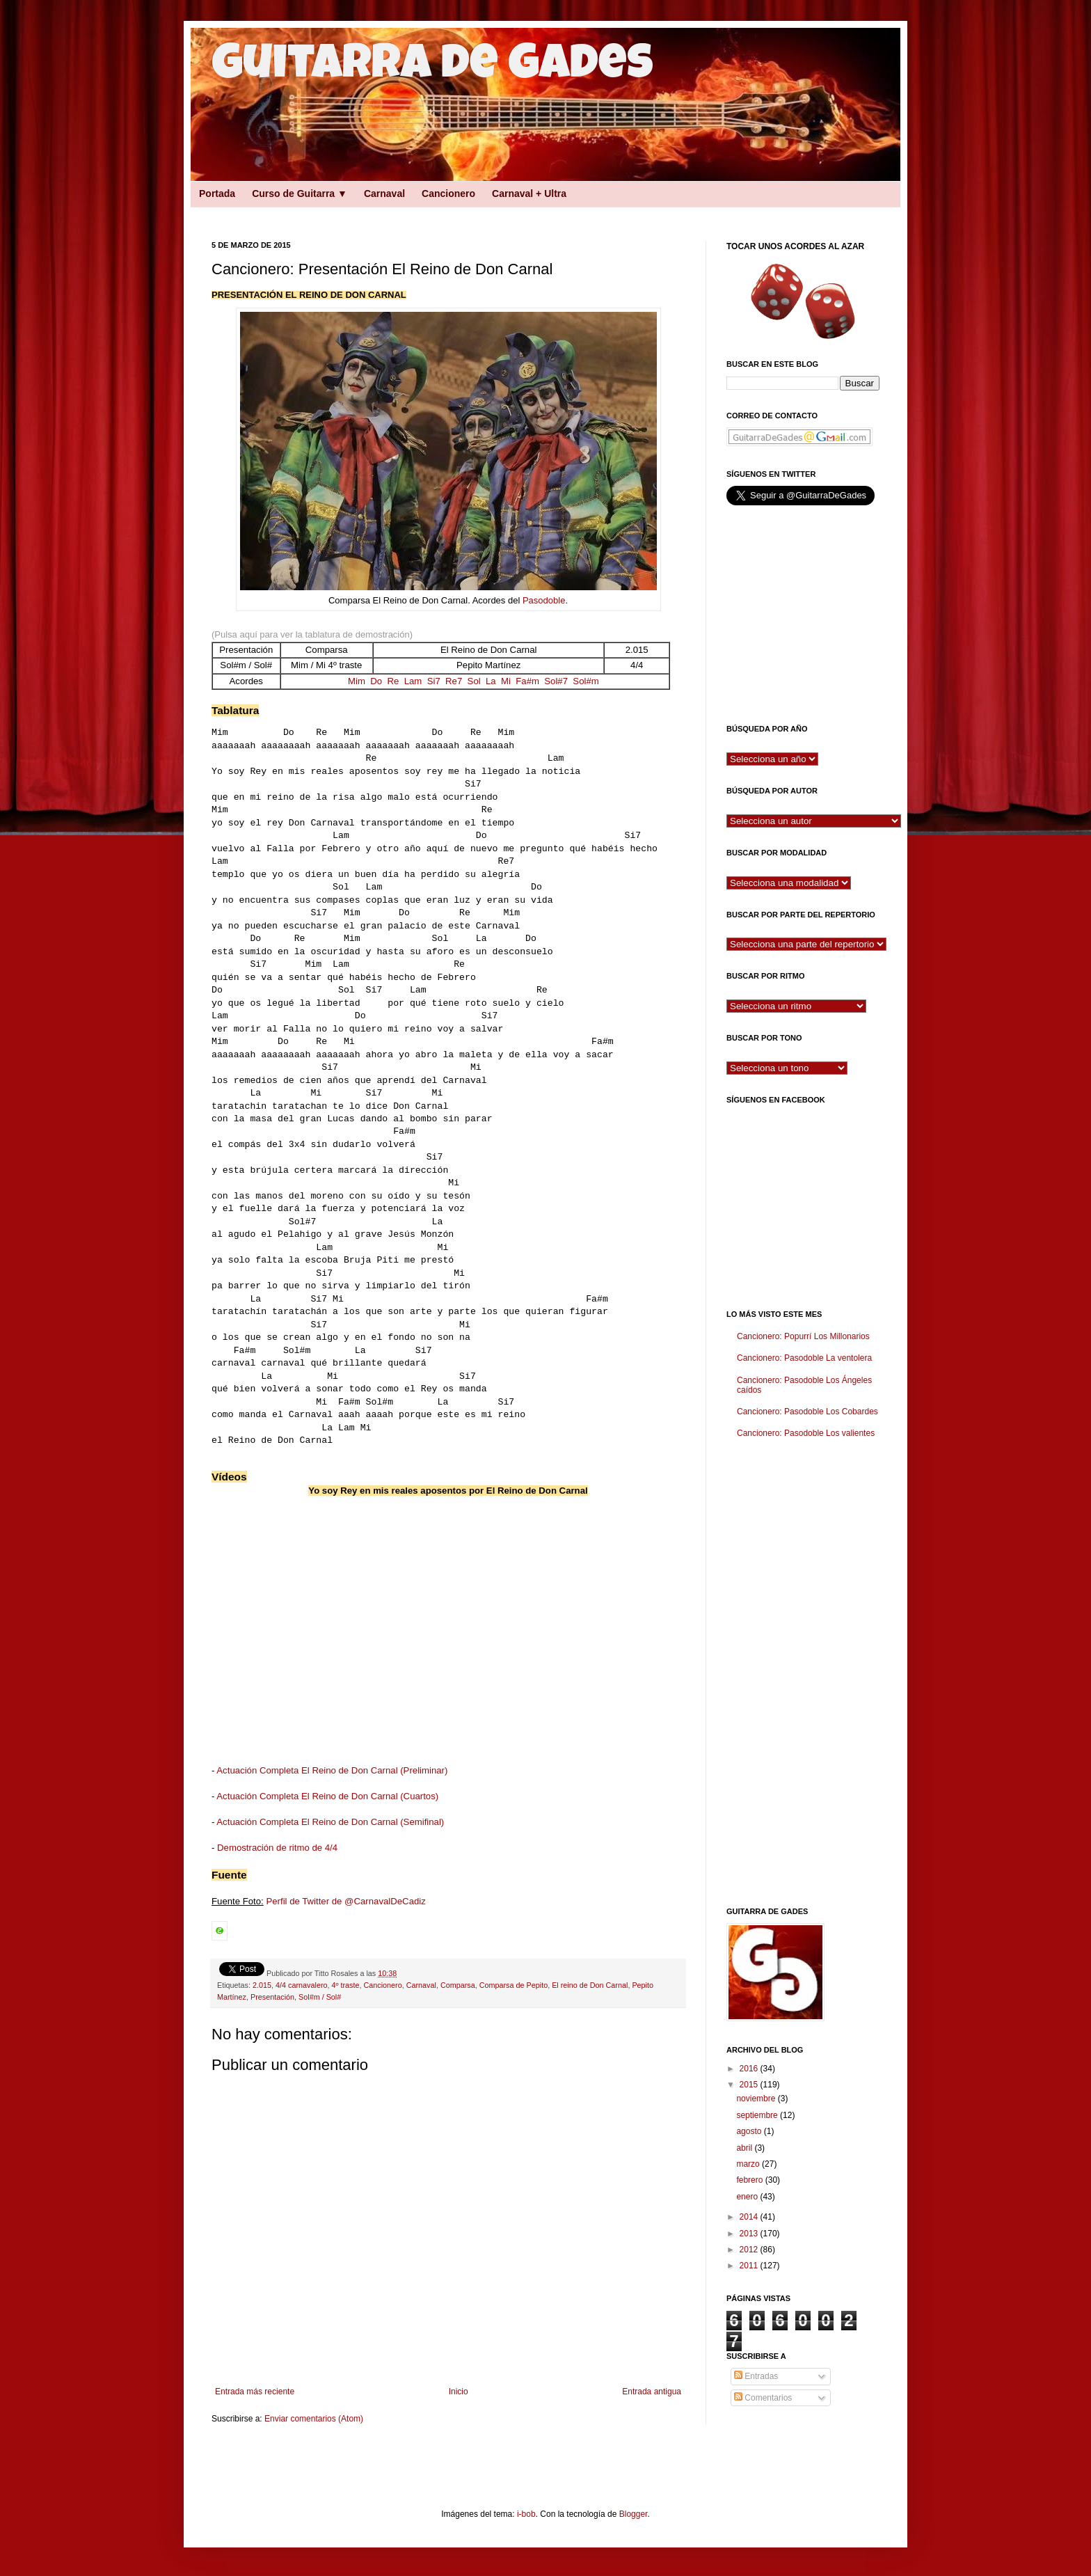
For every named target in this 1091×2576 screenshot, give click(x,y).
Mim (356, 681)
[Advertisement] (434, 211)
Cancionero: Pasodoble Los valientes (806, 1433)
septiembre (758, 2115)
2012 (750, 2249)
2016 (750, 2068)
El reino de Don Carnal (590, 1985)
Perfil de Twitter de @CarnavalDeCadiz (345, 1901)
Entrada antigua (651, 2391)
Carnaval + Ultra (529, 193)
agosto (749, 2131)
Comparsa (457, 1985)
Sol (474, 681)
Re (393, 681)
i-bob (526, 2514)
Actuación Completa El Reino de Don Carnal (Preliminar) (331, 1770)
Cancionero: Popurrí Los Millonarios (803, 1336)
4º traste (346, 1985)
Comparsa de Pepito (513, 1985)
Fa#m (527, 681)
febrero (750, 2180)
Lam (413, 681)
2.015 (262, 1985)
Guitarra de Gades (432, 67)
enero (748, 2197)
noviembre (756, 2098)
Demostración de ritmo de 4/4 (277, 1847)
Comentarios (763, 2398)
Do (376, 681)
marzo (749, 2164)
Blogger (633, 2514)
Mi (506, 681)
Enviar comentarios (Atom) (313, 2419)
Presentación (272, 1997)
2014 (750, 2217)
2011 (750, 2265)
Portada (217, 193)
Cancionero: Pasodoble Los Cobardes (807, 1411)
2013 (750, 2233)
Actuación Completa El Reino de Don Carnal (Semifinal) (330, 1822)
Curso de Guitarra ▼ (299, 193)
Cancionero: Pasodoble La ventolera (804, 1358)
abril (745, 2148)
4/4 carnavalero (301, 1985)
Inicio (458, 2391)
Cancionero (448, 193)
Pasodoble (544, 600)
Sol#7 (556, 681)
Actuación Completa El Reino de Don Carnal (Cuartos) (327, 1796)
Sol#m (585, 681)
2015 (750, 2084)
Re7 (453, 681)
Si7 (433, 681)
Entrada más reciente (254, 2391)
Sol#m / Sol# (319, 1997)
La (491, 681)
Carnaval (384, 193)
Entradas (756, 2376)
